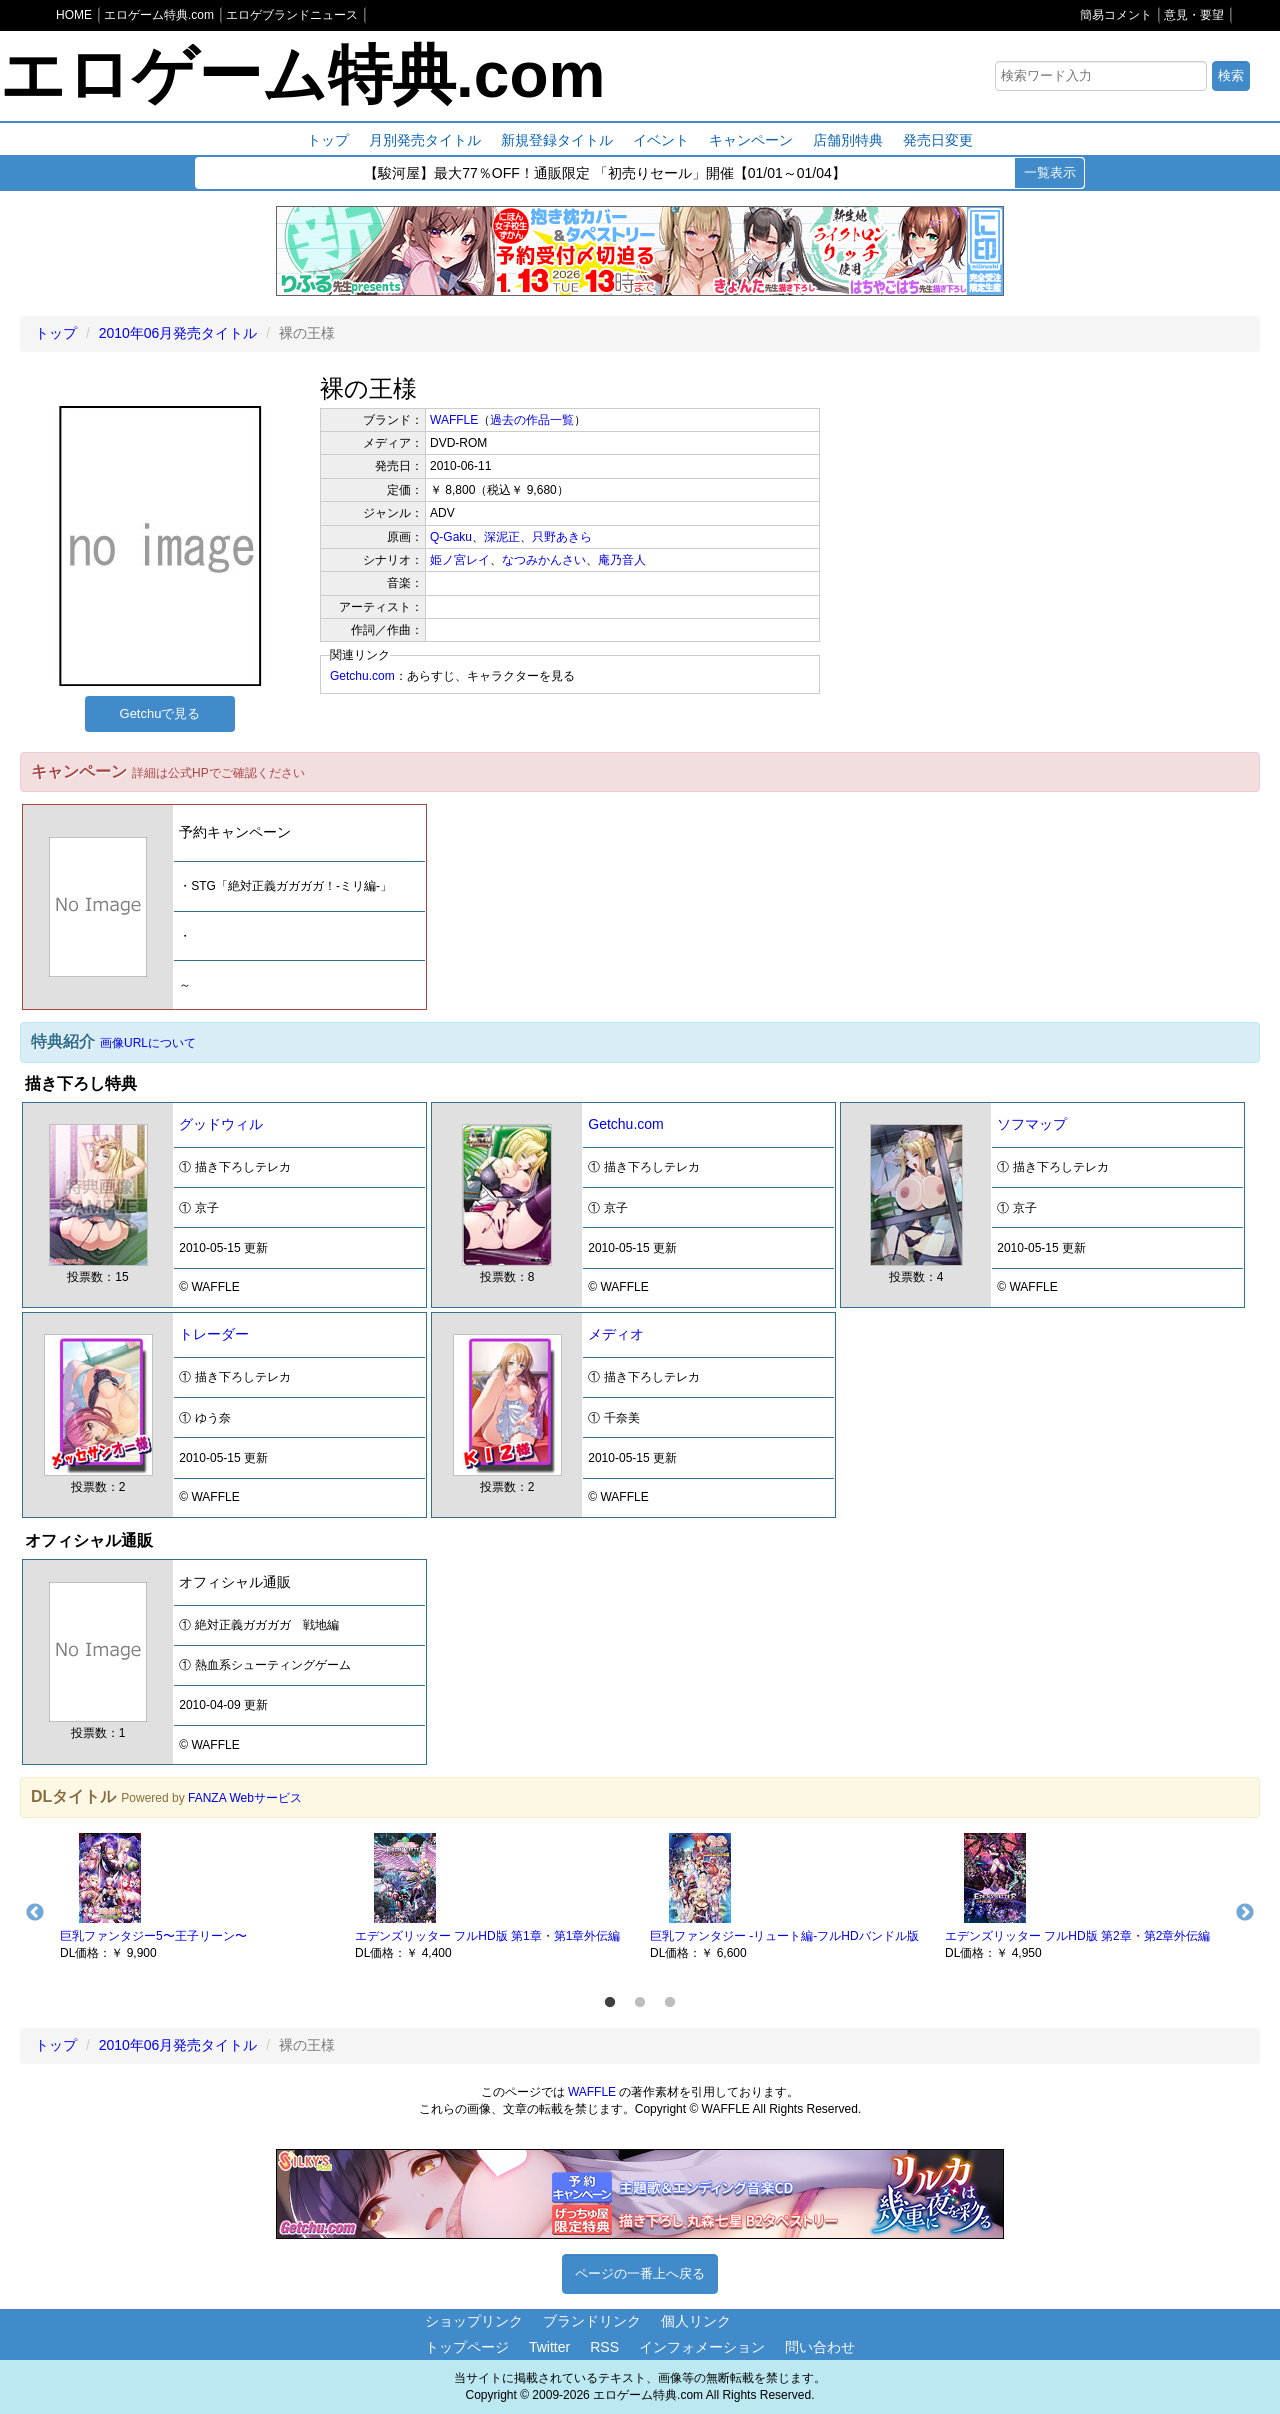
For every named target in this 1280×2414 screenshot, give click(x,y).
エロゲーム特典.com (302, 75)
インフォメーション (702, 2347)
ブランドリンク (592, 2321)
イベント (661, 140)
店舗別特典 (848, 140)
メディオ (616, 1334)
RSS (604, 2347)
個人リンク (696, 2321)
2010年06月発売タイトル (178, 333)
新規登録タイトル (557, 140)
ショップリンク (474, 2321)
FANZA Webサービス (245, 1798)
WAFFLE (454, 420)
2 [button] (640, 2003)
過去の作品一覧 (532, 420)
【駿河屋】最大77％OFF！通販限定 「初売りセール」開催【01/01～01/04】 (605, 174)
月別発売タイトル (425, 140)
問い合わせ (820, 2347)
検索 (1231, 75)
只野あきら (562, 537)
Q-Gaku (451, 537)
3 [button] (670, 2003)
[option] (197, 1895)
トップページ (467, 2347)
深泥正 (502, 537)
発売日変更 (938, 140)
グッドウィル (221, 1124)
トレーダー (214, 1334)
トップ (328, 140)
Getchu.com (362, 676)
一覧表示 (1050, 172)
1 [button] (610, 2003)
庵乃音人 (622, 560)
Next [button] (1245, 1913)
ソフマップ (1032, 1124)
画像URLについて (148, 1043)
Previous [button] (35, 1913)
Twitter (549, 2347)
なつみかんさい (544, 560)
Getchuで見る (160, 713)
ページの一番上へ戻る (640, 2273)
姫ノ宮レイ (460, 560)
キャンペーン (751, 140)
